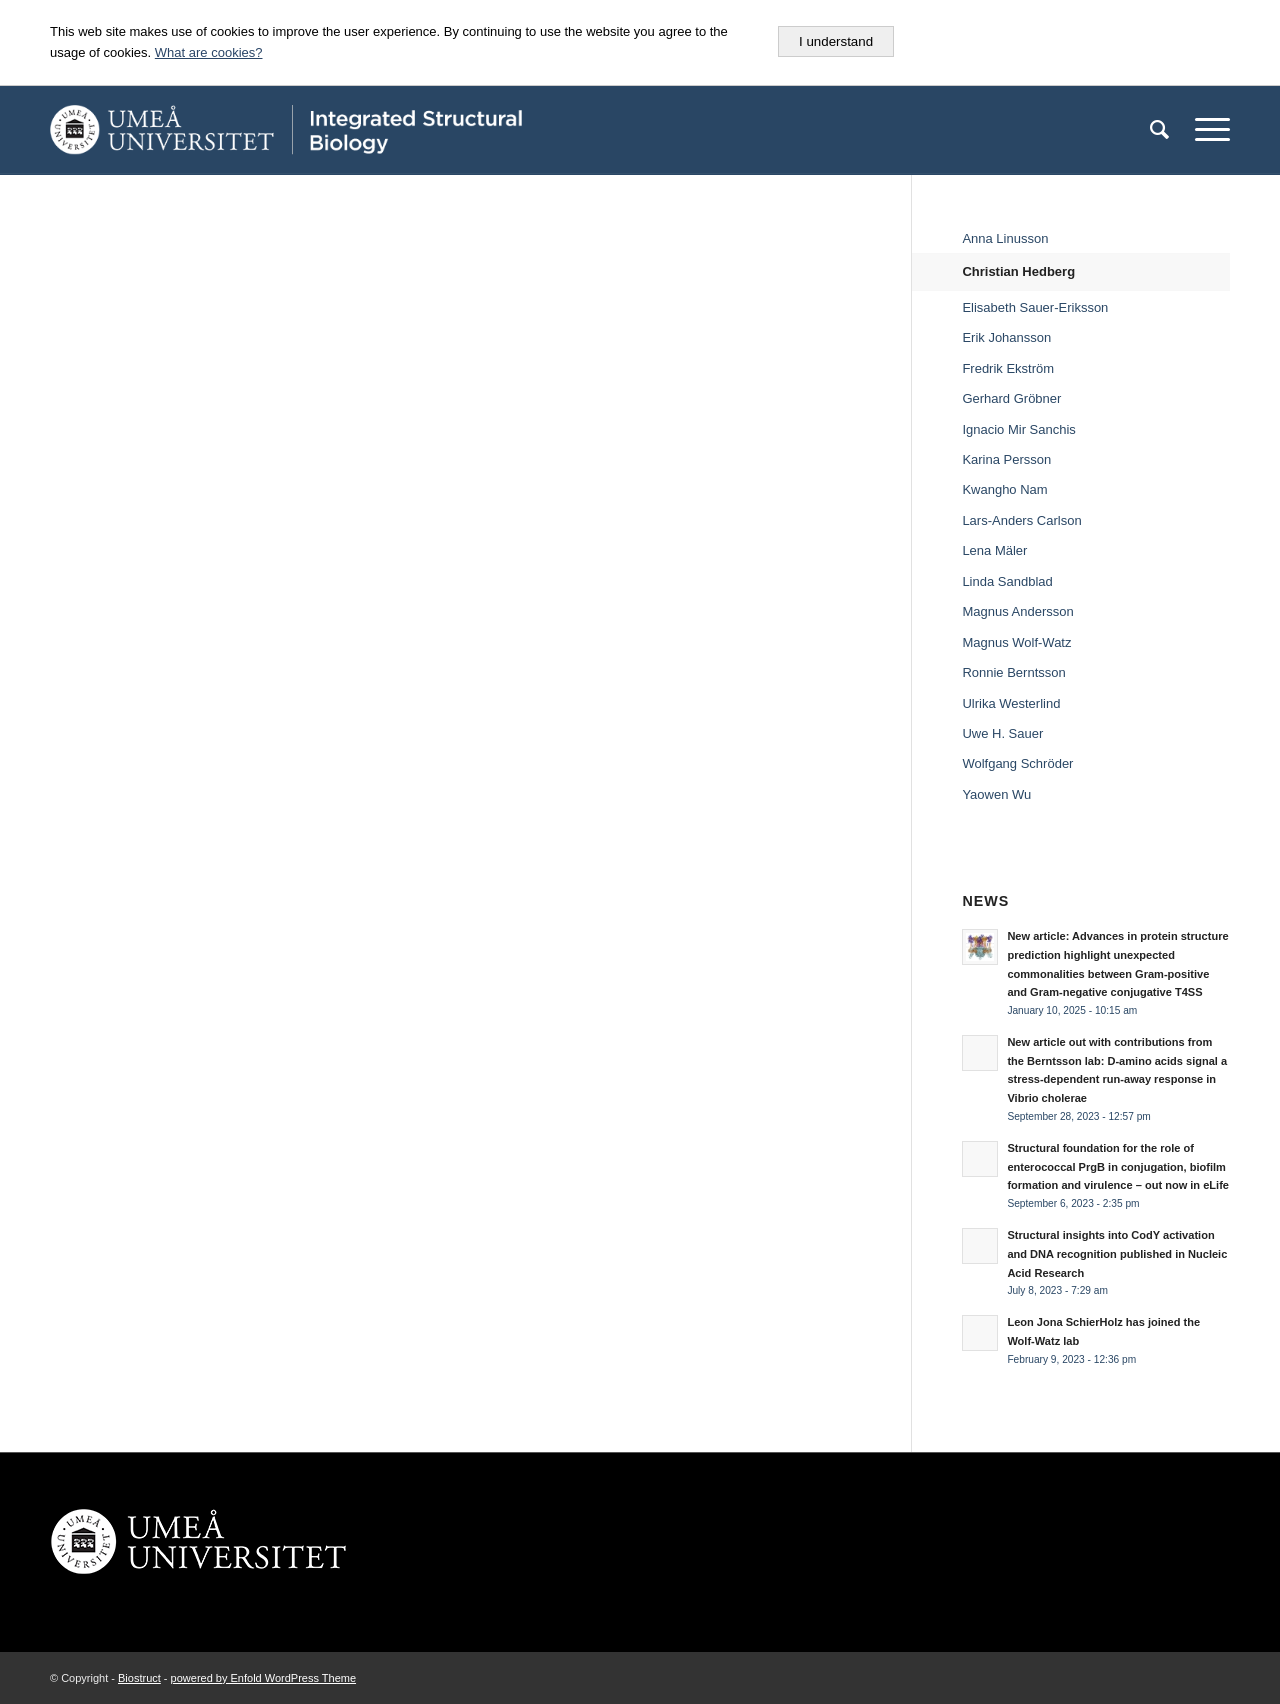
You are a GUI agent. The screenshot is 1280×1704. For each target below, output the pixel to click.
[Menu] (1206, 130)
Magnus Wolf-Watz (1016, 642)
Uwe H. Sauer (1002, 733)
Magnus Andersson (1017, 611)
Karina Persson (1006, 459)
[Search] (1159, 130)
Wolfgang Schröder (1017, 763)
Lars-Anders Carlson (1021, 520)
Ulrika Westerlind (1011, 703)
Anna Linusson (1005, 238)
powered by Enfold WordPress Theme (263, 1678)
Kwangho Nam (1004, 489)
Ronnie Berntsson (1013, 672)
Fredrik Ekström (1008, 368)
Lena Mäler (994, 550)
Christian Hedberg (1018, 271)
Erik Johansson (1006, 337)
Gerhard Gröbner (1011, 398)
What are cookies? (209, 52)
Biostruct (139, 1678)
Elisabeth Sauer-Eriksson (1035, 307)
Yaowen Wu (996, 794)
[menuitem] (1159, 130)
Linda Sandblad (1007, 581)
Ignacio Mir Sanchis (1018, 429)
